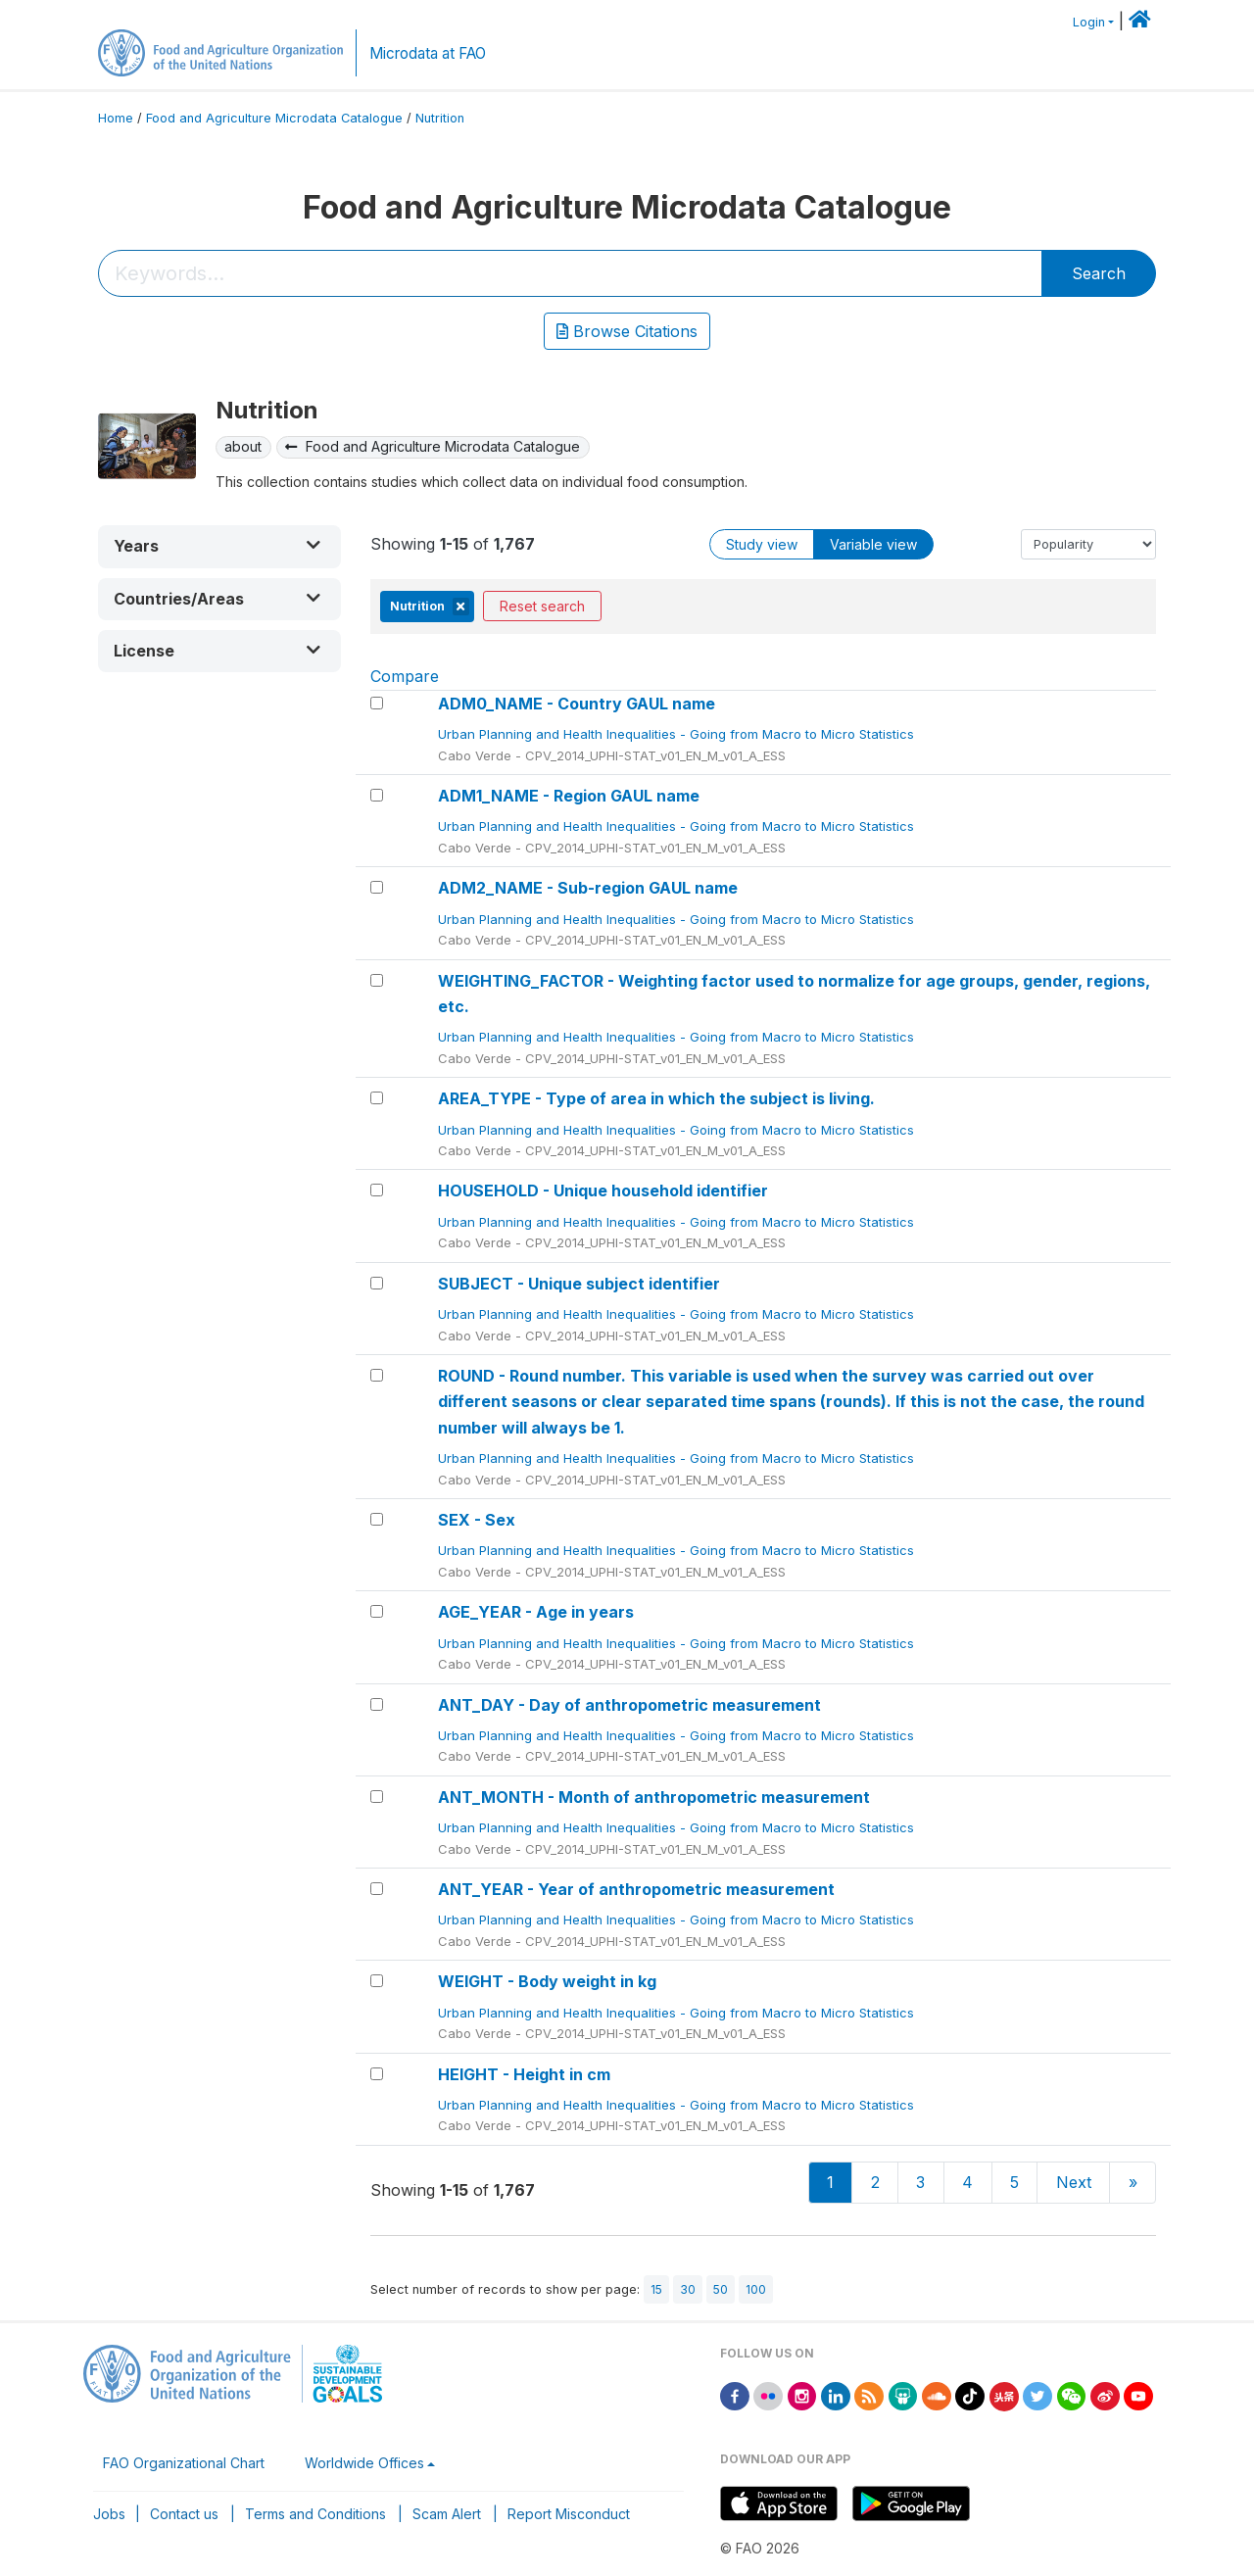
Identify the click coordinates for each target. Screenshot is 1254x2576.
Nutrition (439, 118)
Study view (761, 544)
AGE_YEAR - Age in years (536, 1612)
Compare (404, 676)
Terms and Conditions (315, 2513)
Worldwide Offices (364, 2462)
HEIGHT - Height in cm (524, 2074)
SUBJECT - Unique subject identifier (579, 1283)
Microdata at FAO (427, 53)
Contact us (184, 2513)
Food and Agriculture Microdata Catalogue (274, 118)
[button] (219, 546)
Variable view (873, 544)
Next (1073, 2182)
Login (1089, 22)
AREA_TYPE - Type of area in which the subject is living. (656, 1098)
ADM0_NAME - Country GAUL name (576, 703)
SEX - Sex (476, 1520)
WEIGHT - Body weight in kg (547, 1981)
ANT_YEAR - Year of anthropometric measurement (636, 1889)
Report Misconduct (568, 2513)
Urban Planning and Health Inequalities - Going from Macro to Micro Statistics (678, 734)
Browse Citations (627, 331)
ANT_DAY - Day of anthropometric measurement (629, 1705)
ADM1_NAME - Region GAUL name (568, 795)
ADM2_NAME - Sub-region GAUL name (588, 888)
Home (115, 118)
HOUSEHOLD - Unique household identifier (603, 1190)
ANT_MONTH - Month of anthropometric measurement (654, 1797)
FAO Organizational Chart (184, 2462)
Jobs (109, 2513)
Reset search (542, 606)
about (243, 446)
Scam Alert (446, 2513)
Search (1099, 273)
